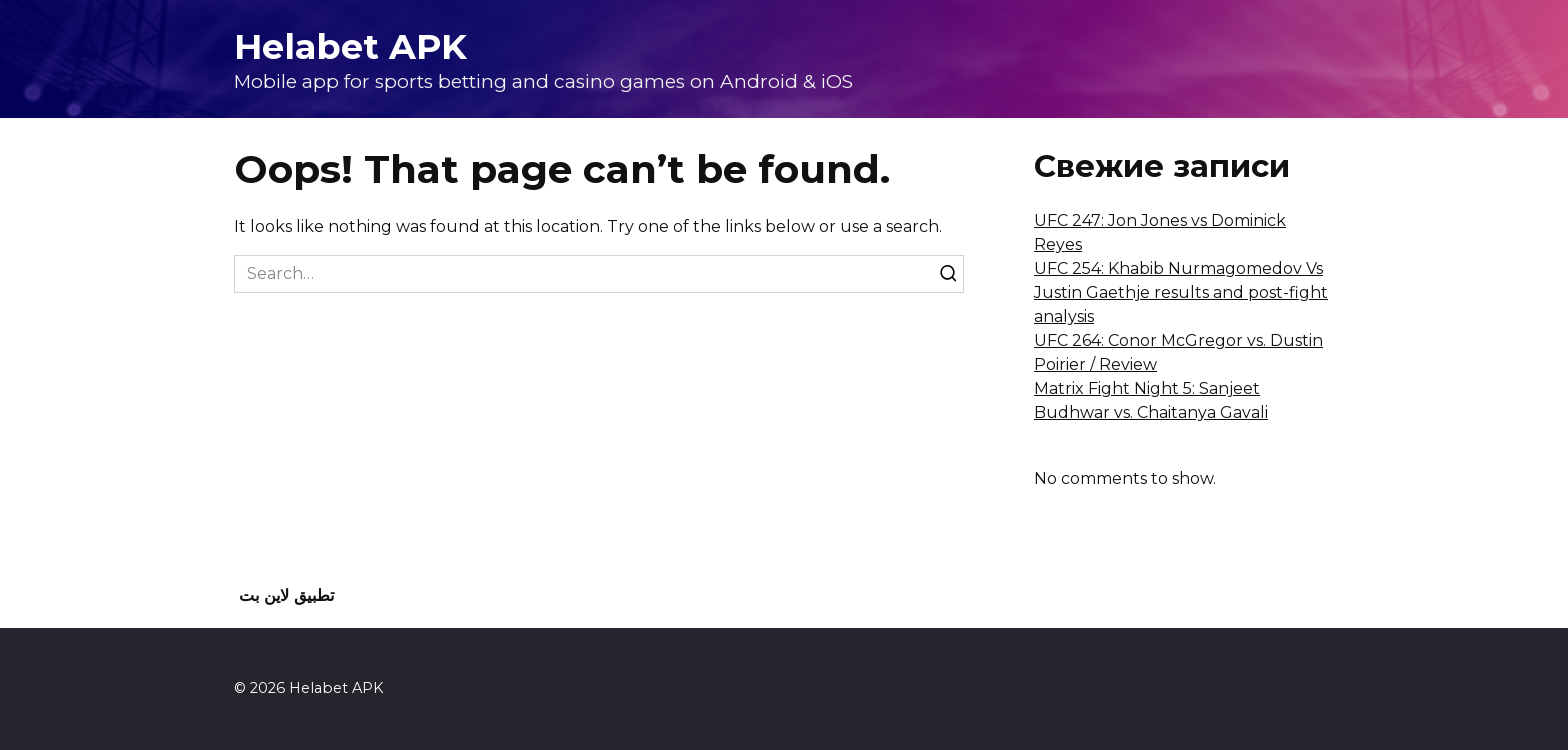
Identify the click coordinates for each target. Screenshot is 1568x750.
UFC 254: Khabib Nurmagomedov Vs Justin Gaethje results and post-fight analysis (1181, 292)
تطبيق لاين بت (286, 595)
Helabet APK (350, 46)
